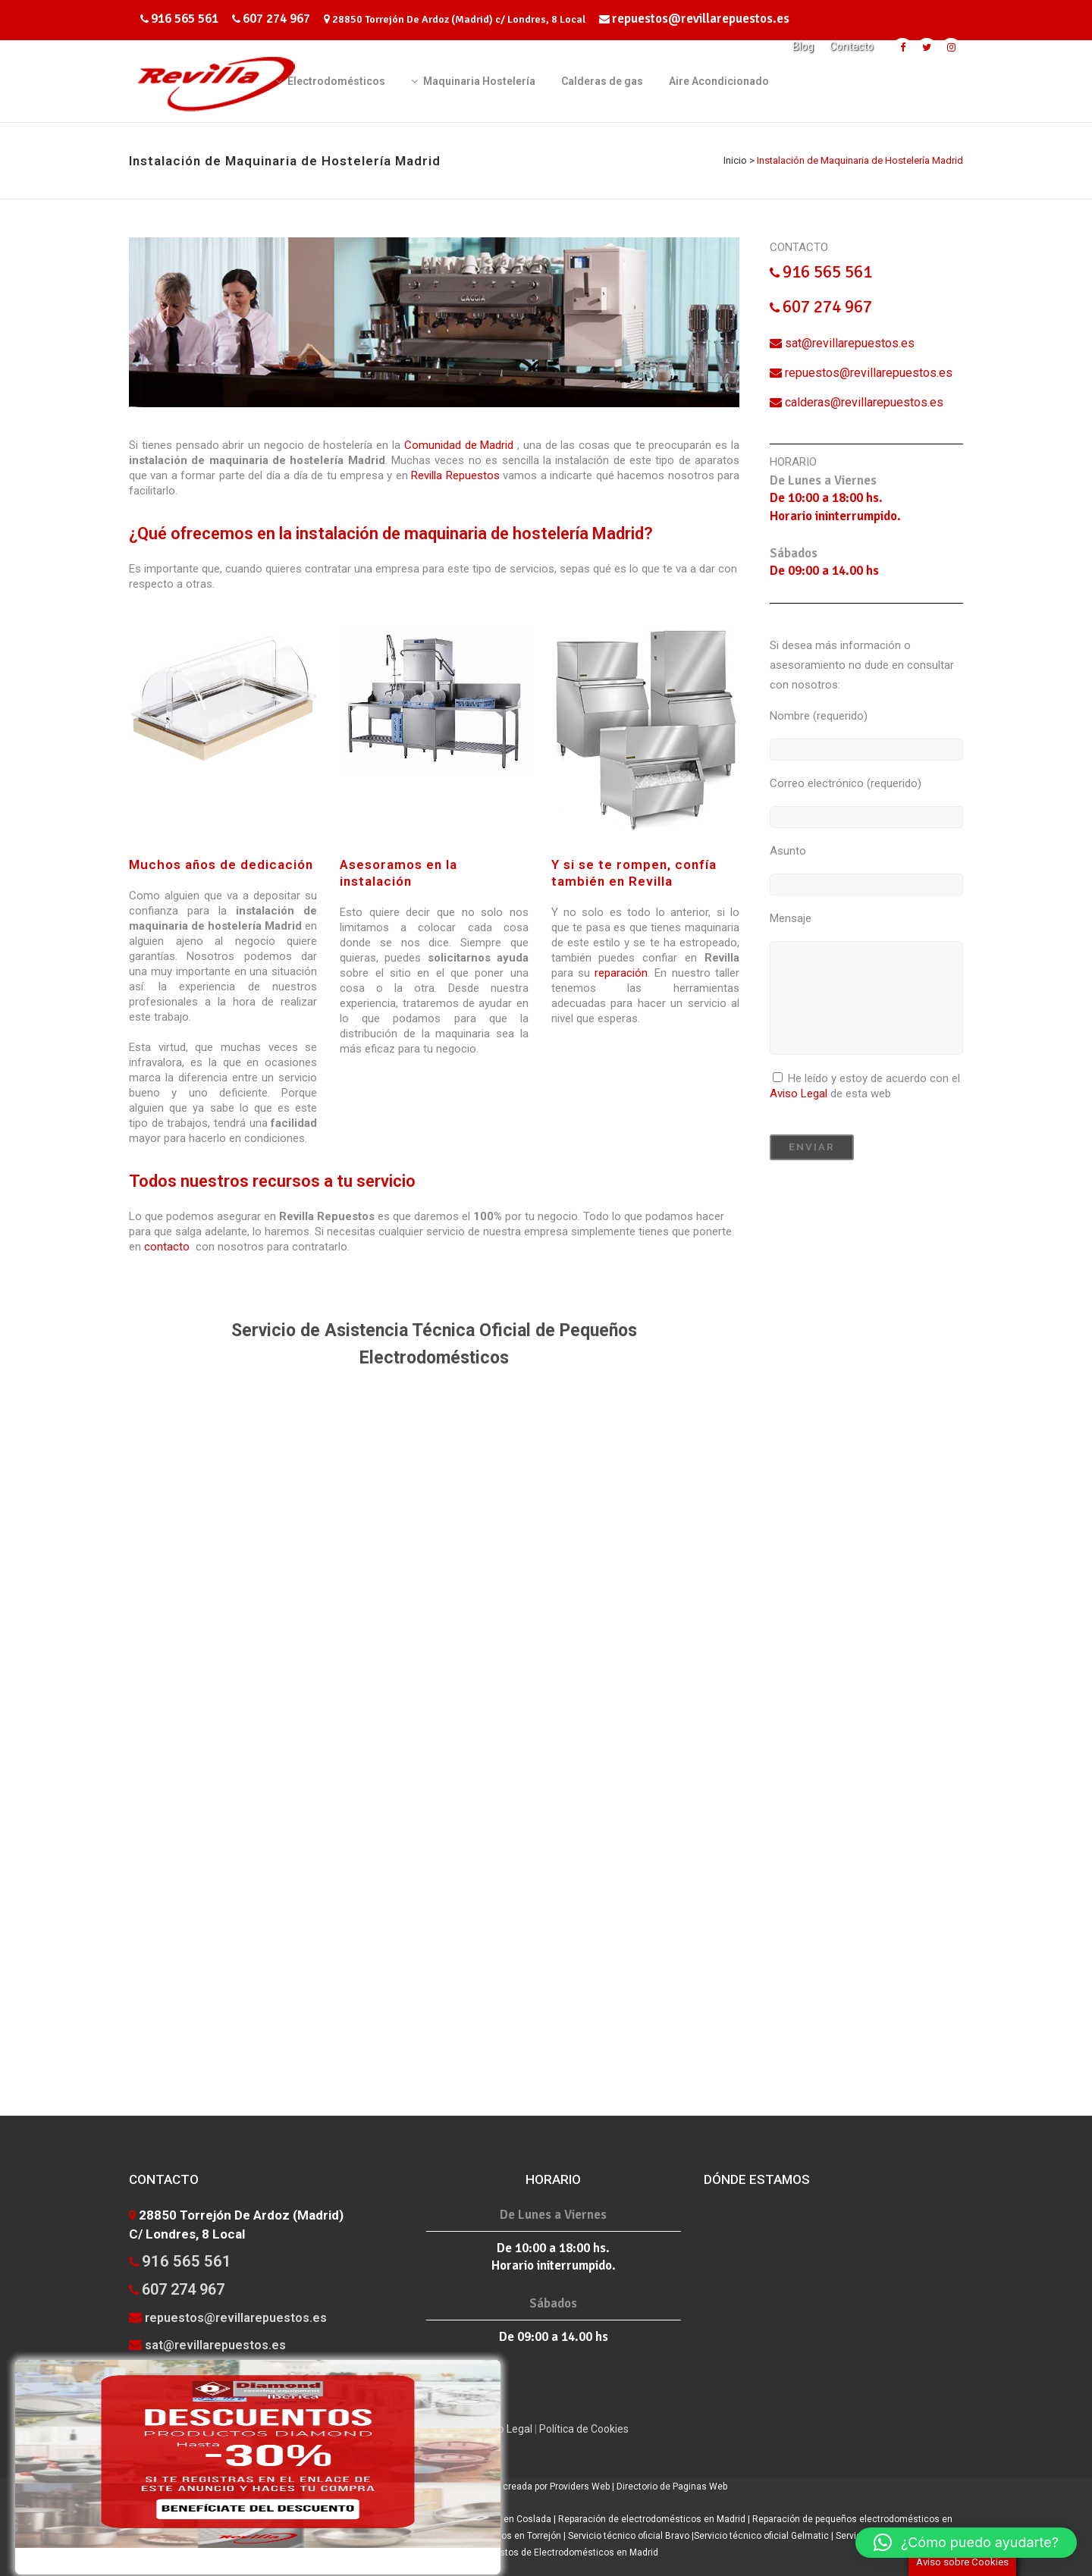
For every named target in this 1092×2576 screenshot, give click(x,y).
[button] (966, 2542)
